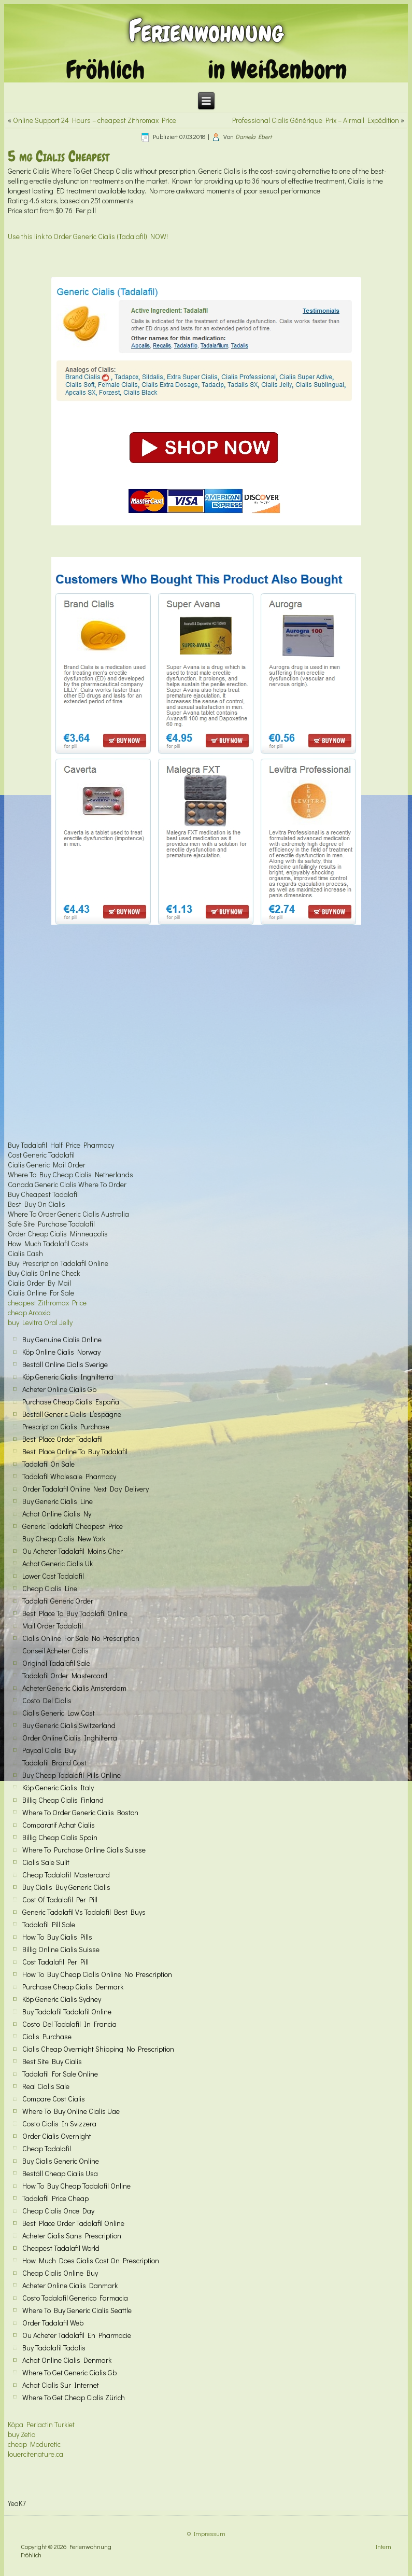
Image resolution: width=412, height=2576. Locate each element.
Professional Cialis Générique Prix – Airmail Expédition (315, 120)
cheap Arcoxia (29, 1312)
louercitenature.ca (35, 2454)
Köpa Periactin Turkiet (41, 2424)
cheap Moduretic (34, 2444)
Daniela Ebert (253, 136)
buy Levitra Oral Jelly (40, 1322)
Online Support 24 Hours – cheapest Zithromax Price (94, 120)
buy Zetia (22, 2434)
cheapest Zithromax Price (47, 1302)
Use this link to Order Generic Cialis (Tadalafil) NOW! (88, 236)
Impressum (209, 2533)
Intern (383, 2546)
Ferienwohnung (206, 31)
